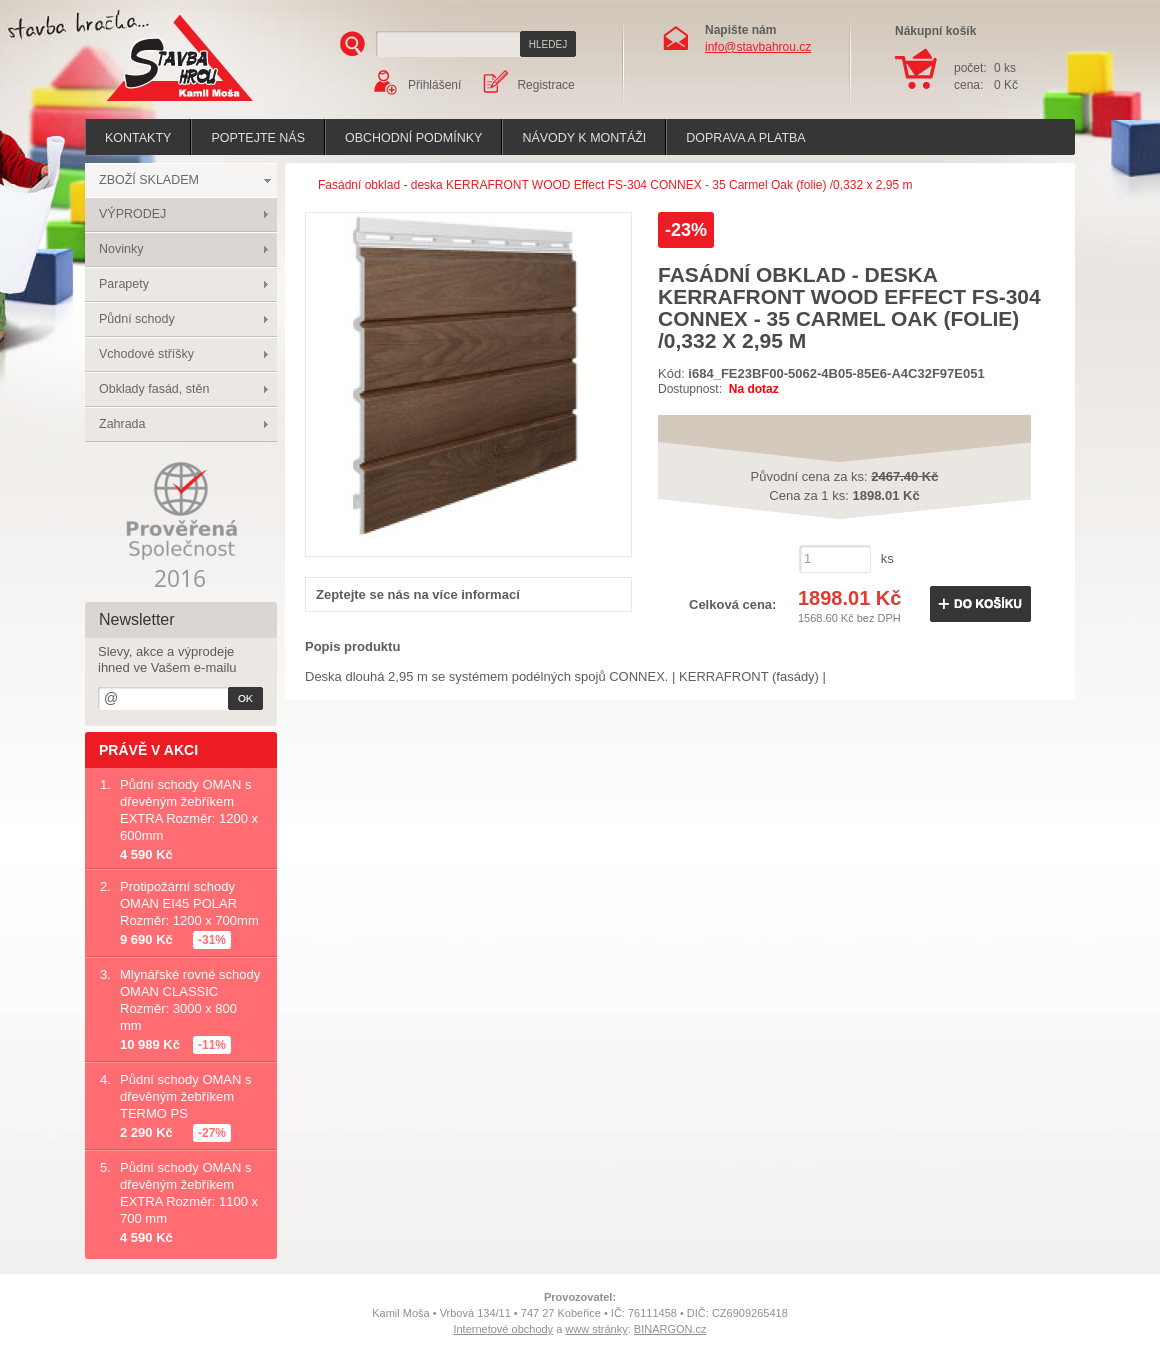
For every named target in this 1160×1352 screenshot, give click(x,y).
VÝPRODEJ (132, 214)
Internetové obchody (503, 1329)
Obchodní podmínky (413, 138)
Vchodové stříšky (146, 354)
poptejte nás (258, 138)
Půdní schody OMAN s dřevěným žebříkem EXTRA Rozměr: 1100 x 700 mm (189, 1193)
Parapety (124, 284)
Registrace (545, 85)
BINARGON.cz (670, 1329)
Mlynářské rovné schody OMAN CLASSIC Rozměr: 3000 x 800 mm (190, 1000)
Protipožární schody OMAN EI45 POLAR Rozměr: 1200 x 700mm (189, 903)
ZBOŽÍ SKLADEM (149, 180)
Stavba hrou (149, 103)
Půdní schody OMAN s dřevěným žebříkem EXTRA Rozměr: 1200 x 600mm (189, 810)
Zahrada (122, 424)
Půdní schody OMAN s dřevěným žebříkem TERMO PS (186, 1096)
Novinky (121, 249)
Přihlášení (434, 85)
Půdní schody (137, 319)
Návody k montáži (584, 138)
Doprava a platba (745, 138)
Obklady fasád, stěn (154, 389)
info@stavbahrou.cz (758, 47)
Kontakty (138, 138)
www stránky (596, 1329)
